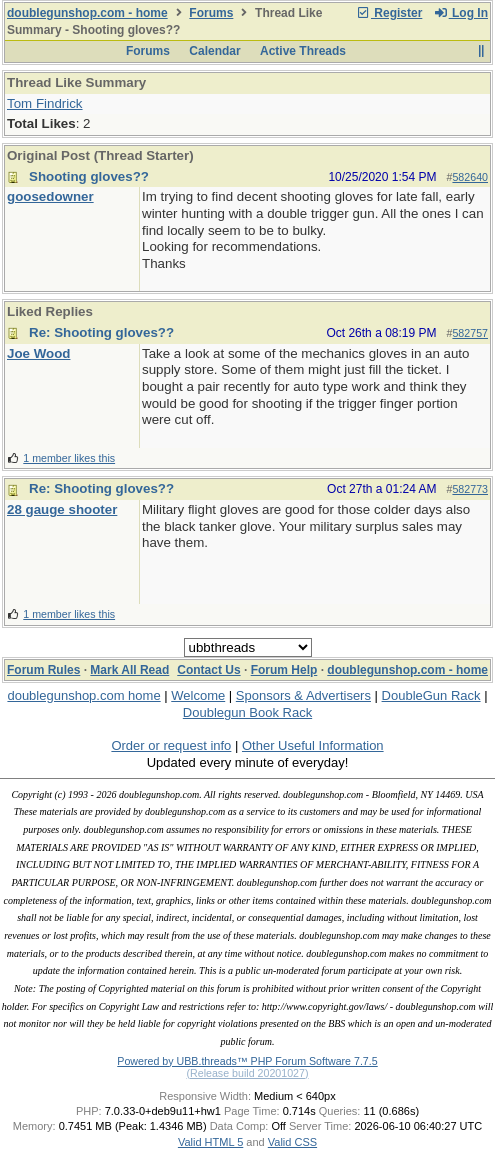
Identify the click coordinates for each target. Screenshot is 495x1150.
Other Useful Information (313, 745)
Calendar (214, 51)
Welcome (198, 695)
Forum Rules (43, 670)
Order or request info (171, 745)
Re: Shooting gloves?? (101, 332)
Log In (461, 13)
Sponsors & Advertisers (303, 695)
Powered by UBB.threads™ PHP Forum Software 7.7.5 (247, 1061)
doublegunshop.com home (83, 695)
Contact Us (208, 670)
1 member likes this (69, 458)
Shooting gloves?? (89, 176)
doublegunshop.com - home (87, 13)
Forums (211, 13)
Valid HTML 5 (210, 1142)
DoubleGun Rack (431, 695)
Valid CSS (292, 1142)
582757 (470, 333)
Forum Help (284, 670)
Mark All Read (129, 670)
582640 (470, 177)
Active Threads (303, 51)
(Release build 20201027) (247, 1073)
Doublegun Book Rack (247, 712)
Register (389, 13)
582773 (470, 489)
